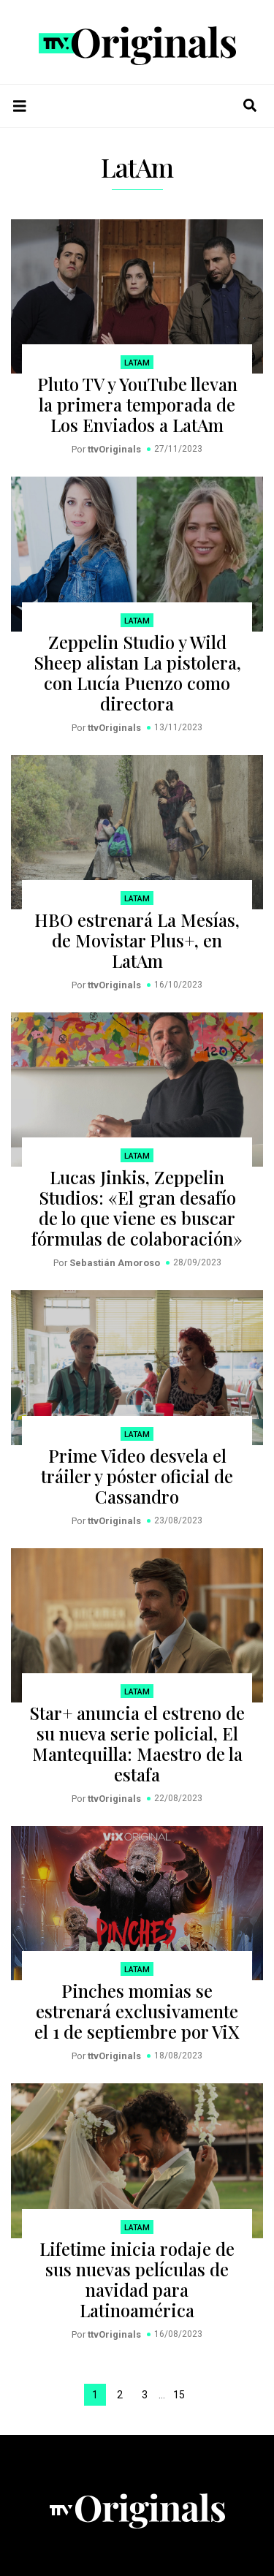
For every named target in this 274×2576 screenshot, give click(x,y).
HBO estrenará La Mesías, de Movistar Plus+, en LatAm (137, 940)
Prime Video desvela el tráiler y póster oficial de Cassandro (137, 1476)
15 (179, 2395)
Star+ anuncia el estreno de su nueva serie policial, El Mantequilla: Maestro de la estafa (137, 1743)
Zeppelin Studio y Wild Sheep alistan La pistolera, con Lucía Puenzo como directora (137, 672)
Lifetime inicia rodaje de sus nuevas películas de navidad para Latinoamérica (137, 2279)
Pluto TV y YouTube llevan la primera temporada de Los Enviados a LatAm (137, 404)
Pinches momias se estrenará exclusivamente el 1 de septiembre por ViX (137, 2011)
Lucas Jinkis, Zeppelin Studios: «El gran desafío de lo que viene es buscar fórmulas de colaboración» (137, 1207)
